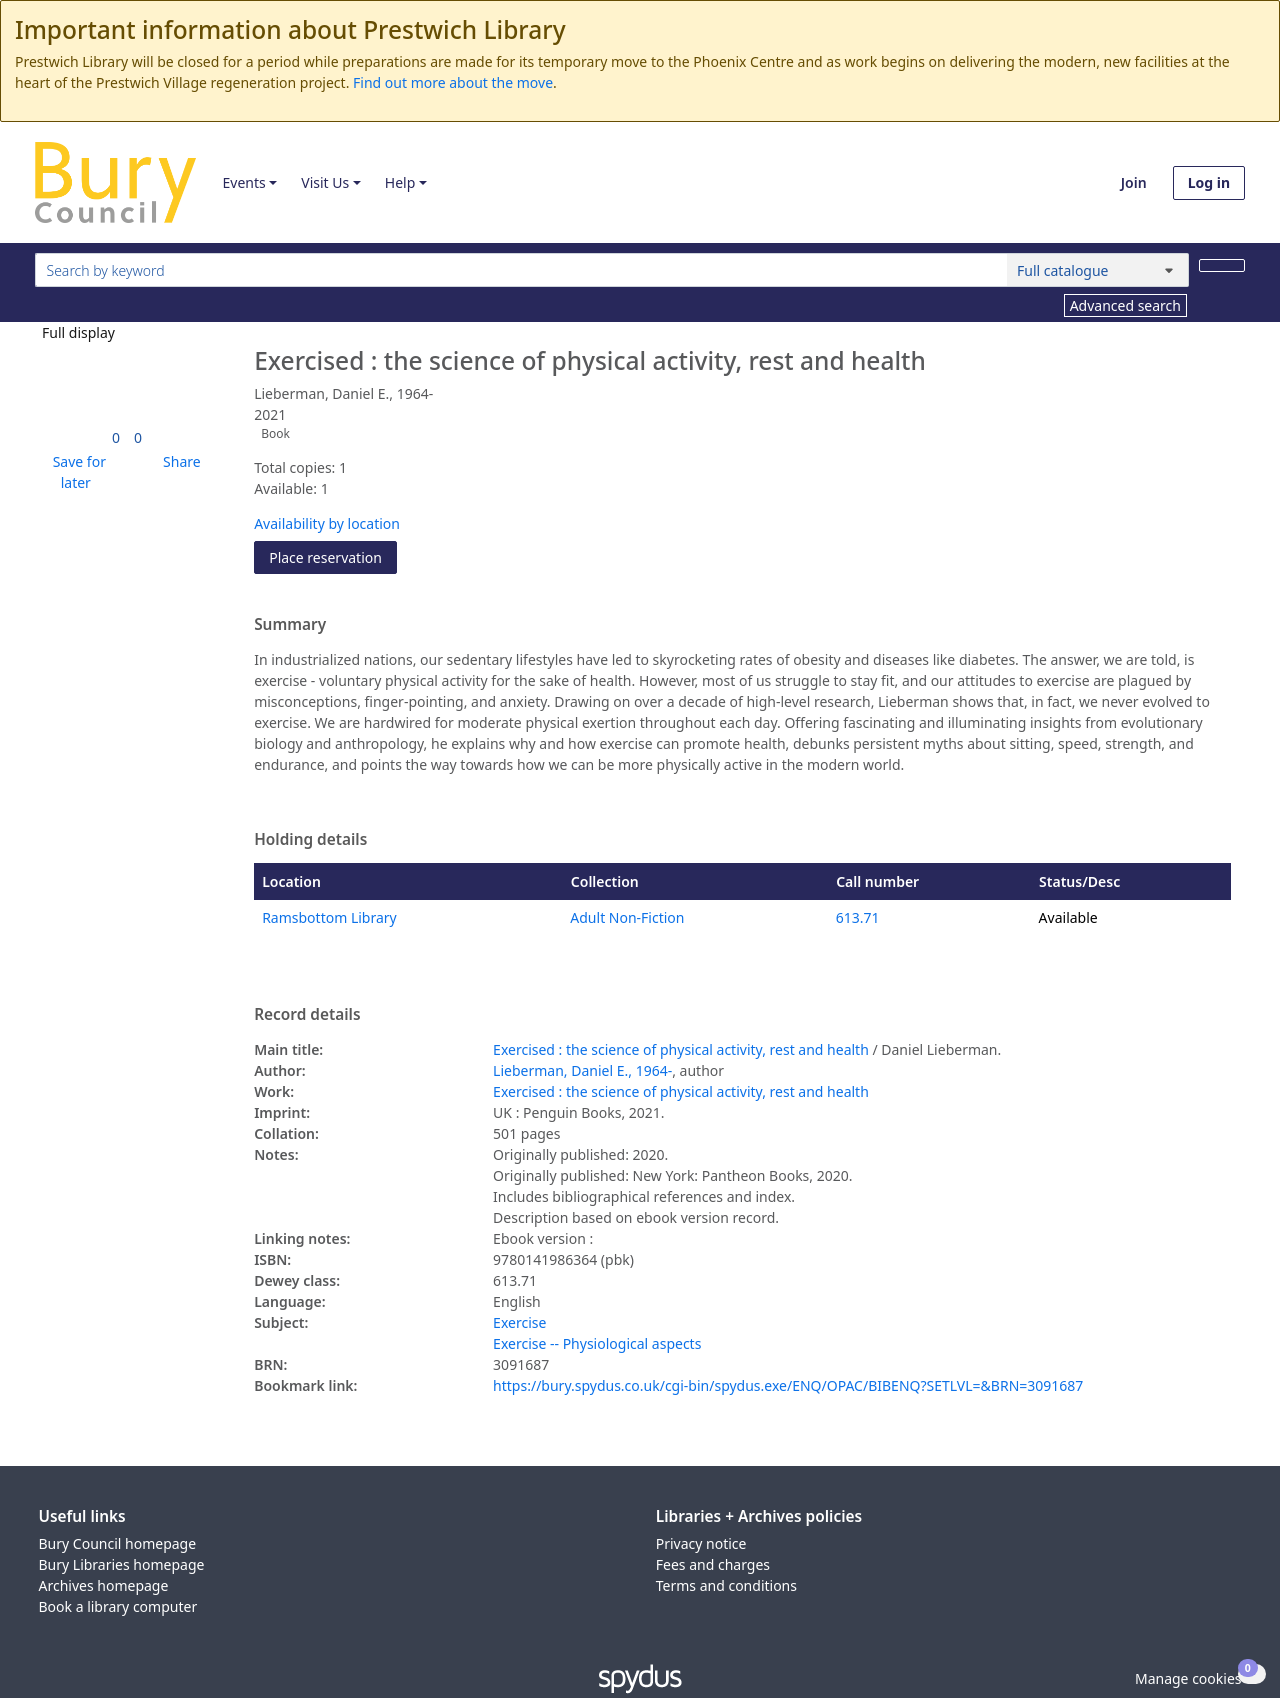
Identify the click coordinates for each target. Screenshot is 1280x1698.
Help (400, 182)
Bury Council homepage (118, 1543)
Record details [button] (307, 1015)
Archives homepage (104, 1585)
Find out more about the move (453, 82)
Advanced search (1125, 305)
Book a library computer (118, 1606)
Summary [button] (290, 625)
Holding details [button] (310, 840)
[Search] (1222, 265)
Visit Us (325, 182)
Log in (1209, 182)
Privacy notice (701, 1543)
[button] (76, 472)
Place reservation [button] (333, 556)
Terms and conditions (726, 1585)
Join (1134, 182)
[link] (116, 437)
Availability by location (327, 523)
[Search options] (1098, 270)
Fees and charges (713, 1564)
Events (243, 182)
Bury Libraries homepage (122, 1564)
